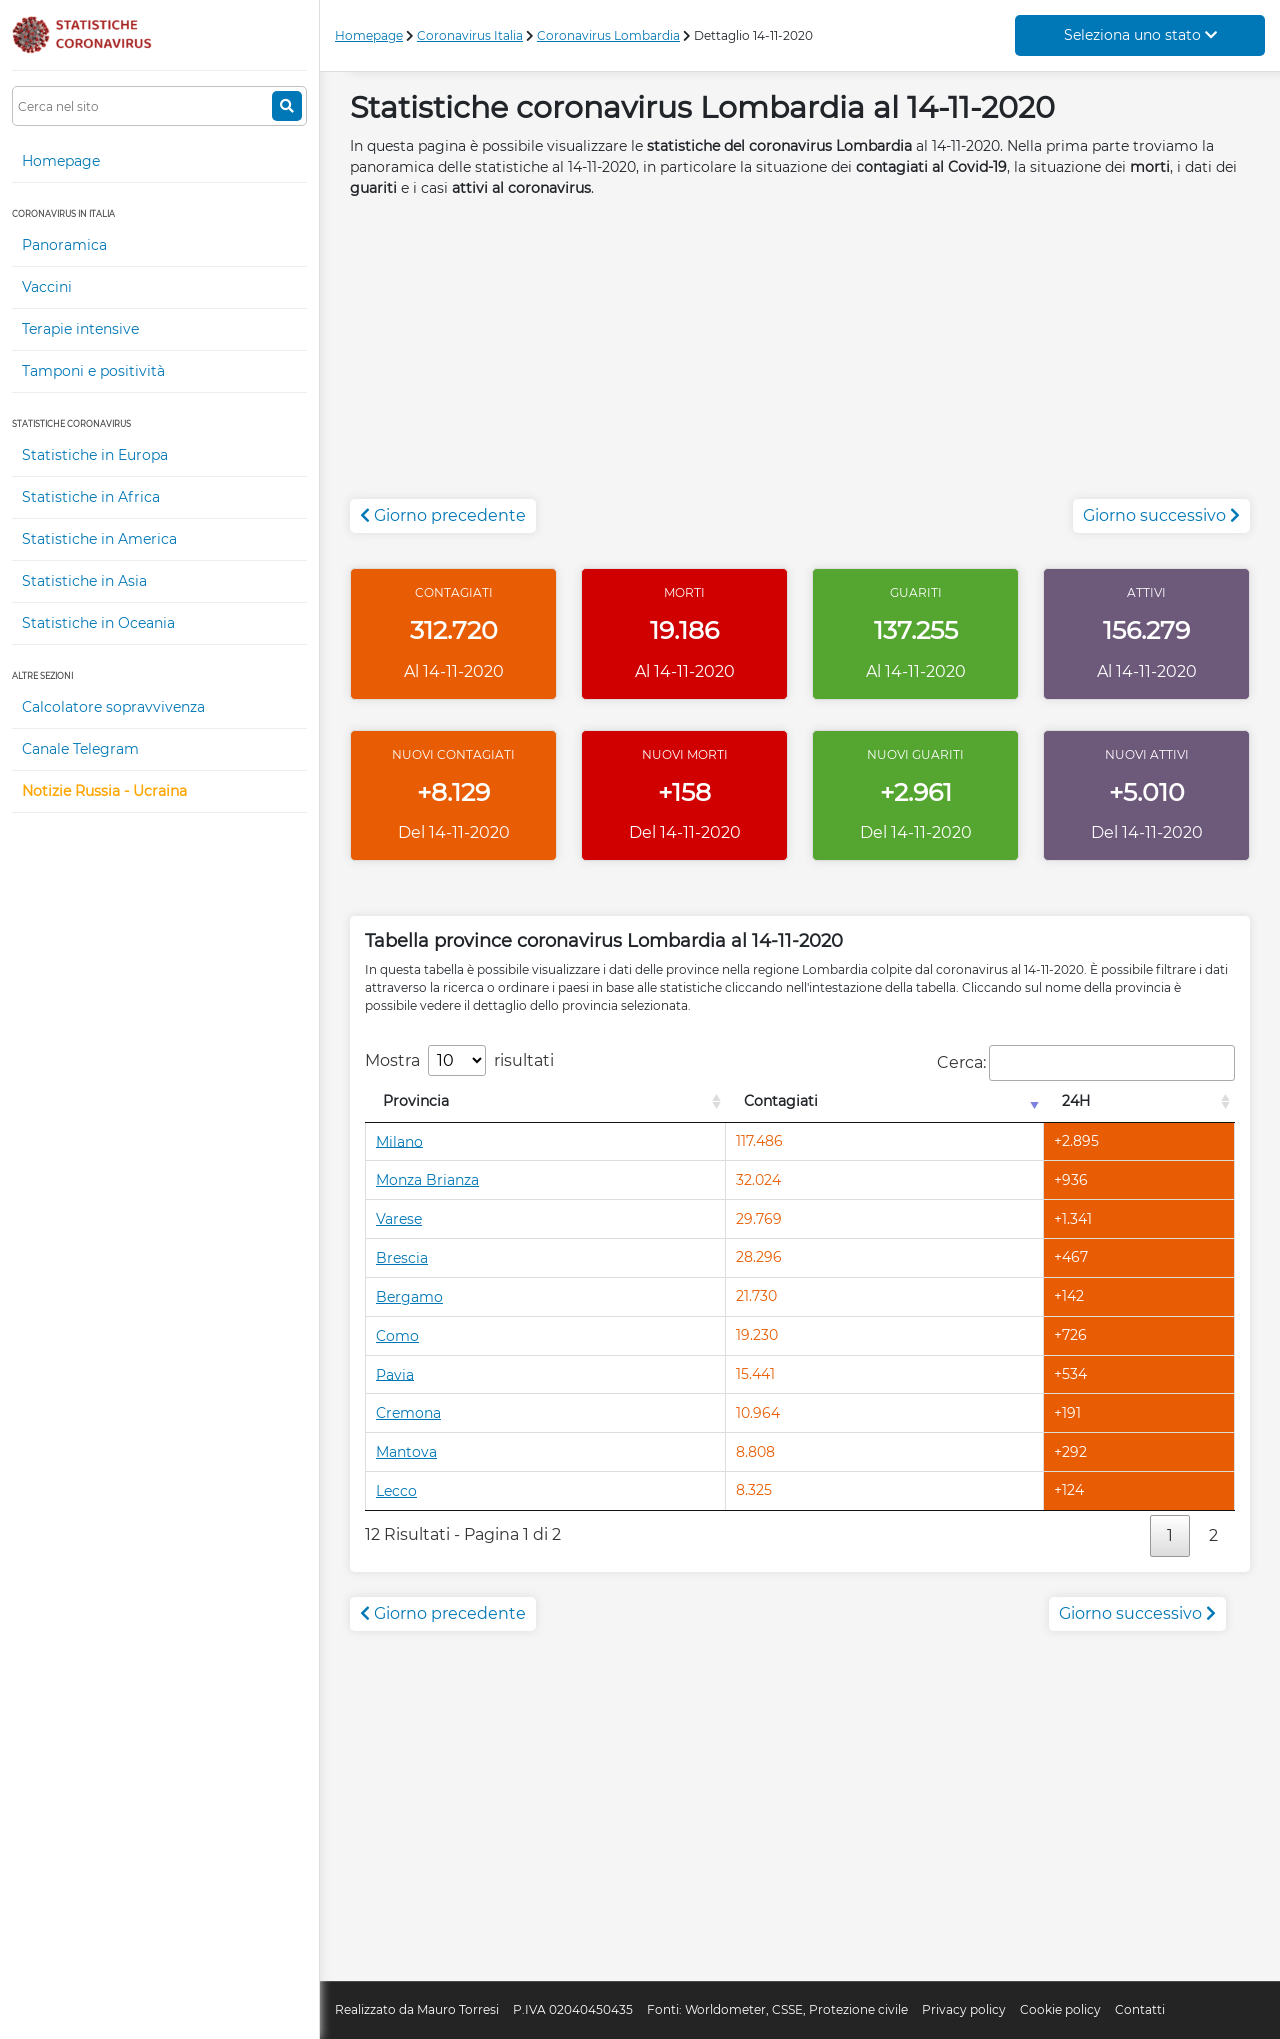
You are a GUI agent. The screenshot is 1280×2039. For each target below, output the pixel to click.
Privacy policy (964, 2009)
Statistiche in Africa (91, 497)
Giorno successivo (1161, 515)
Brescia (402, 1258)
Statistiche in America (99, 539)
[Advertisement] (800, 359)
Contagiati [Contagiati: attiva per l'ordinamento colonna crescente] (781, 1101)
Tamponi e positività (93, 371)
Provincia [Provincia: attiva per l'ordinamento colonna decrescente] (416, 1101)
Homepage (61, 161)
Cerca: (1086, 1063)
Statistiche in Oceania (98, 623)
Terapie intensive (80, 329)
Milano (399, 1141)
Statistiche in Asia (84, 581)
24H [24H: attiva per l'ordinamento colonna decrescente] (1076, 1101)
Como (397, 1336)
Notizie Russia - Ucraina (104, 791)
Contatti (1140, 2009)
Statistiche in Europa (95, 455)
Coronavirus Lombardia (608, 35)
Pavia (395, 1374)
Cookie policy (1060, 2009)
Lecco (396, 1491)
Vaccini (47, 287)
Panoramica (64, 245)
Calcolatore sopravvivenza (113, 707)
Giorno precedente (443, 515)
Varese (399, 1219)
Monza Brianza (427, 1180)
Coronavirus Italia (470, 35)
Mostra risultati (459, 1060)
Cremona (408, 1413)
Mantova (406, 1452)
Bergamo (409, 1297)
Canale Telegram (80, 749)
